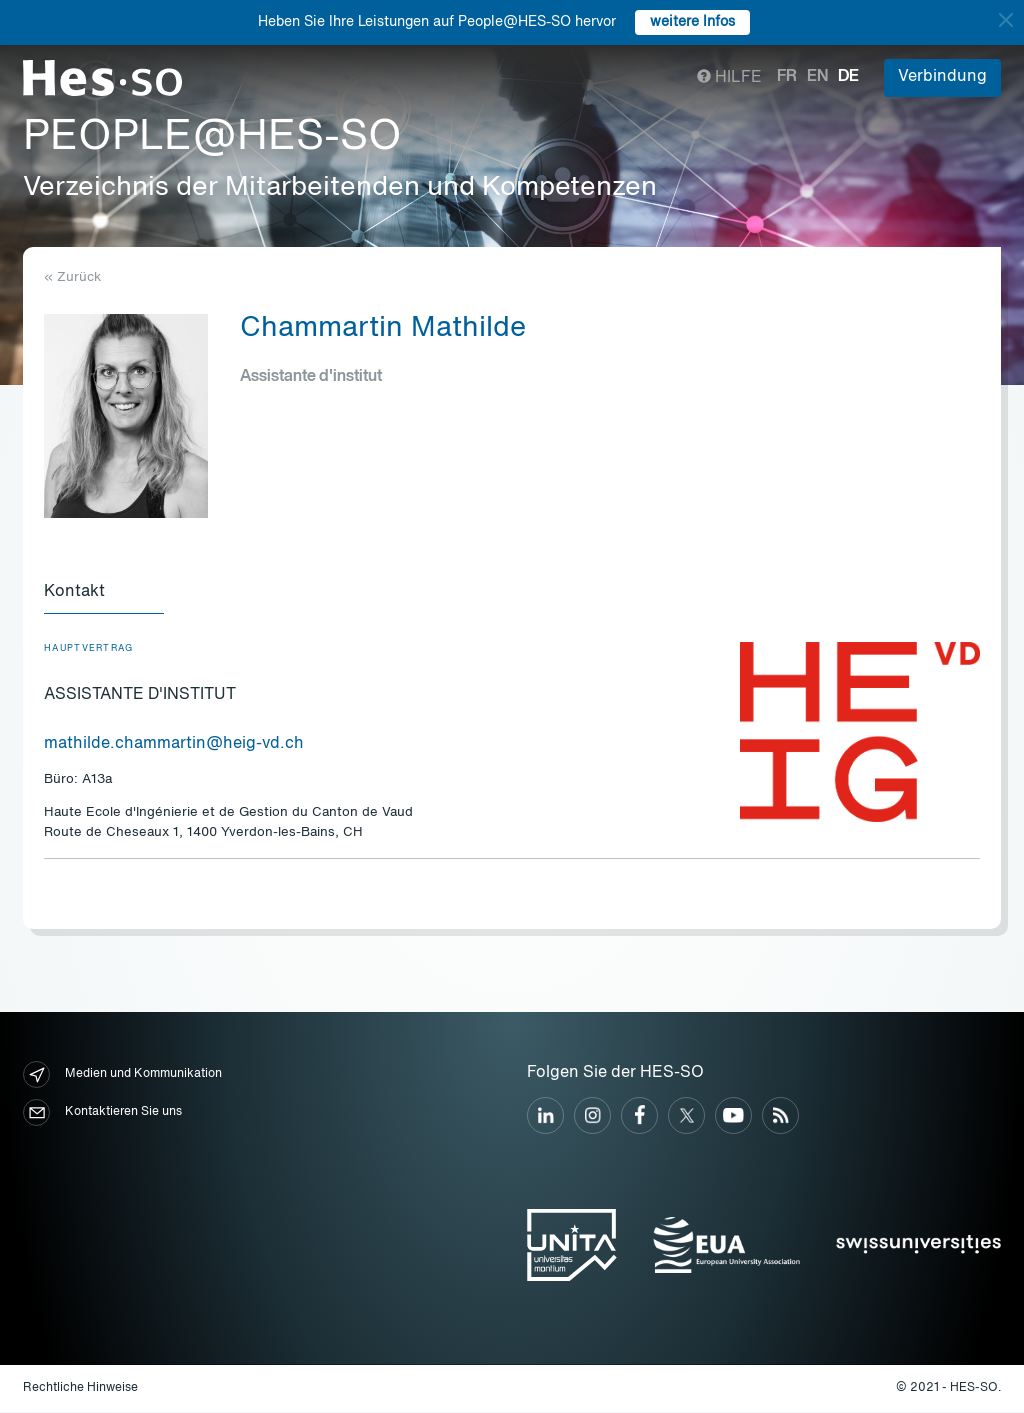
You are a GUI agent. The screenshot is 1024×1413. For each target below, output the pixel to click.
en (817, 77)
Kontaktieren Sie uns (102, 1113)
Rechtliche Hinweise (80, 1389)
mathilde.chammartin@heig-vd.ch (174, 745)
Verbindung (942, 77)
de (848, 77)
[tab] (104, 594)
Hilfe (729, 78)
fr (787, 77)
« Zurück (72, 277)
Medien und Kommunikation (122, 1075)
